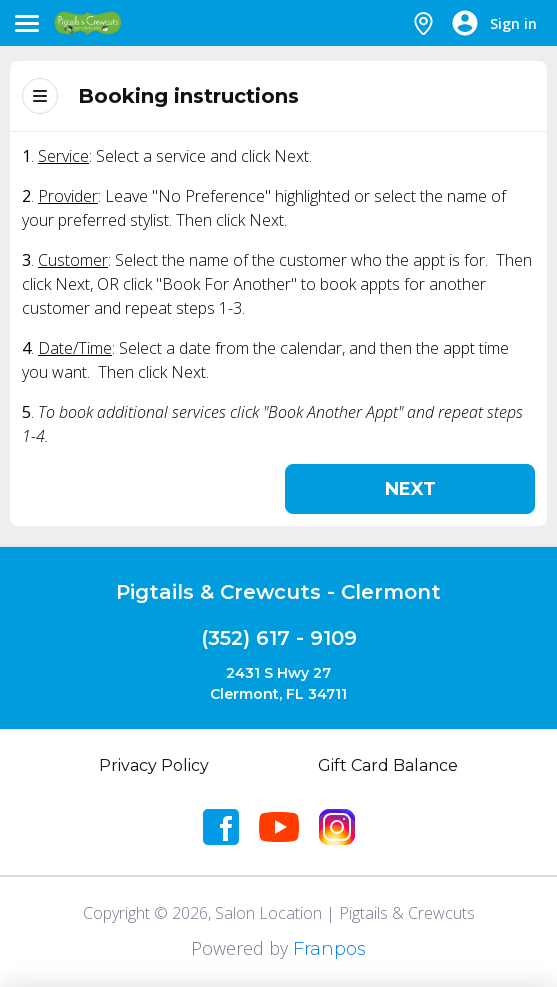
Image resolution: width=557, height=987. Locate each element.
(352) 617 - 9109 (279, 638)
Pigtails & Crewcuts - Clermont (278, 592)
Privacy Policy (154, 765)
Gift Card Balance (388, 765)
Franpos (329, 949)
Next (410, 489)
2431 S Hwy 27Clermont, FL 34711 (278, 683)
